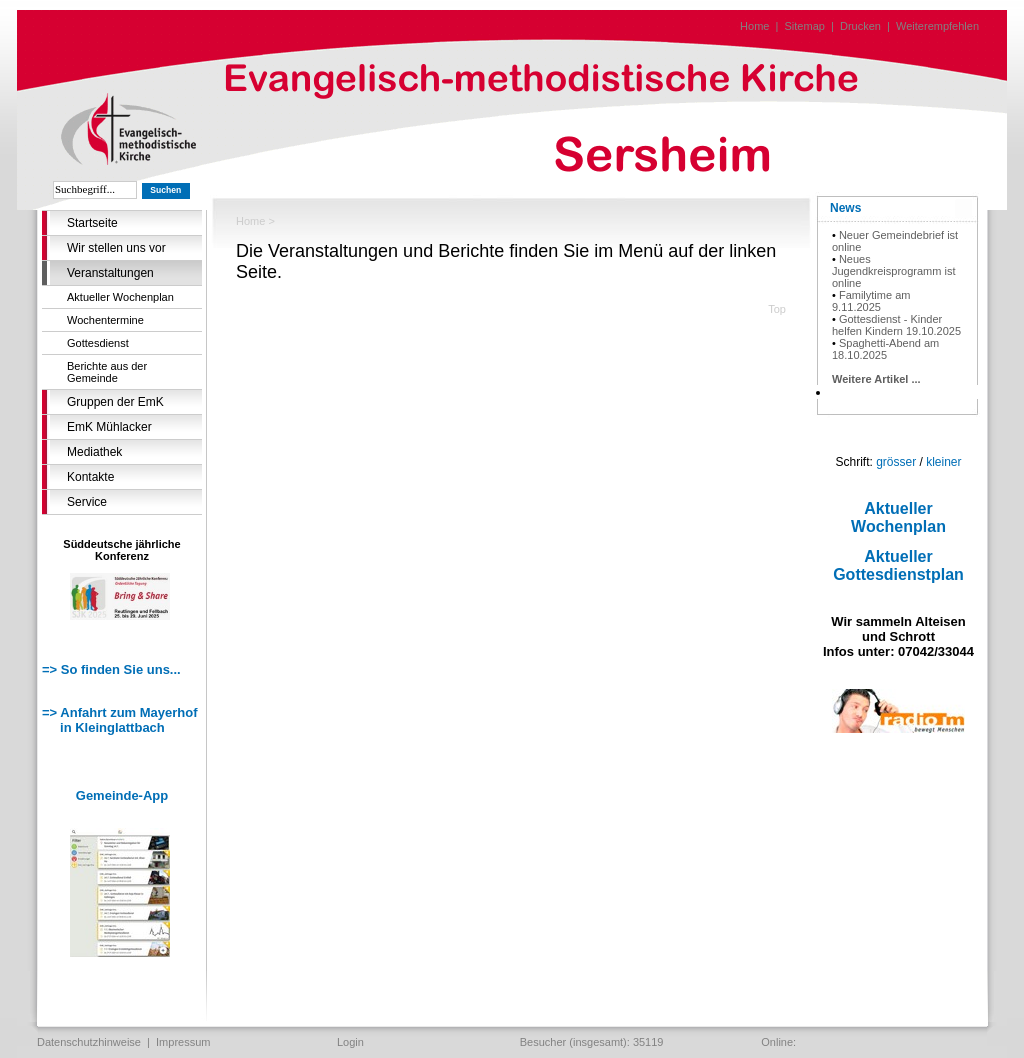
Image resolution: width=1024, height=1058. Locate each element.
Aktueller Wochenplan (120, 297)
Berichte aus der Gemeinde (107, 372)
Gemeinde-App (122, 795)
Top (777, 309)
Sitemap (805, 26)
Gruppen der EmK (115, 402)
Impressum (183, 1042)
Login (350, 1042)
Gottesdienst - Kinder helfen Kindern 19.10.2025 (896, 325)
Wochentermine (105, 320)
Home (754, 26)
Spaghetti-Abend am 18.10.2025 (885, 349)
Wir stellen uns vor (116, 248)
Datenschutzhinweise (89, 1042)
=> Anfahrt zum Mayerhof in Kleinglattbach (120, 720)
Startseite (92, 223)
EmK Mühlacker (109, 427)
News (845, 208)
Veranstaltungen (110, 273)
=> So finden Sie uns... (111, 669)
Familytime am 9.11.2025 (871, 301)
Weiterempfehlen (937, 26)
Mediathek (94, 452)
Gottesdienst (98, 343)
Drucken (860, 26)
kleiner (943, 462)
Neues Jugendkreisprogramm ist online (894, 271)
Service (87, 502)
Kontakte (90, 477)
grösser (896, 462)
